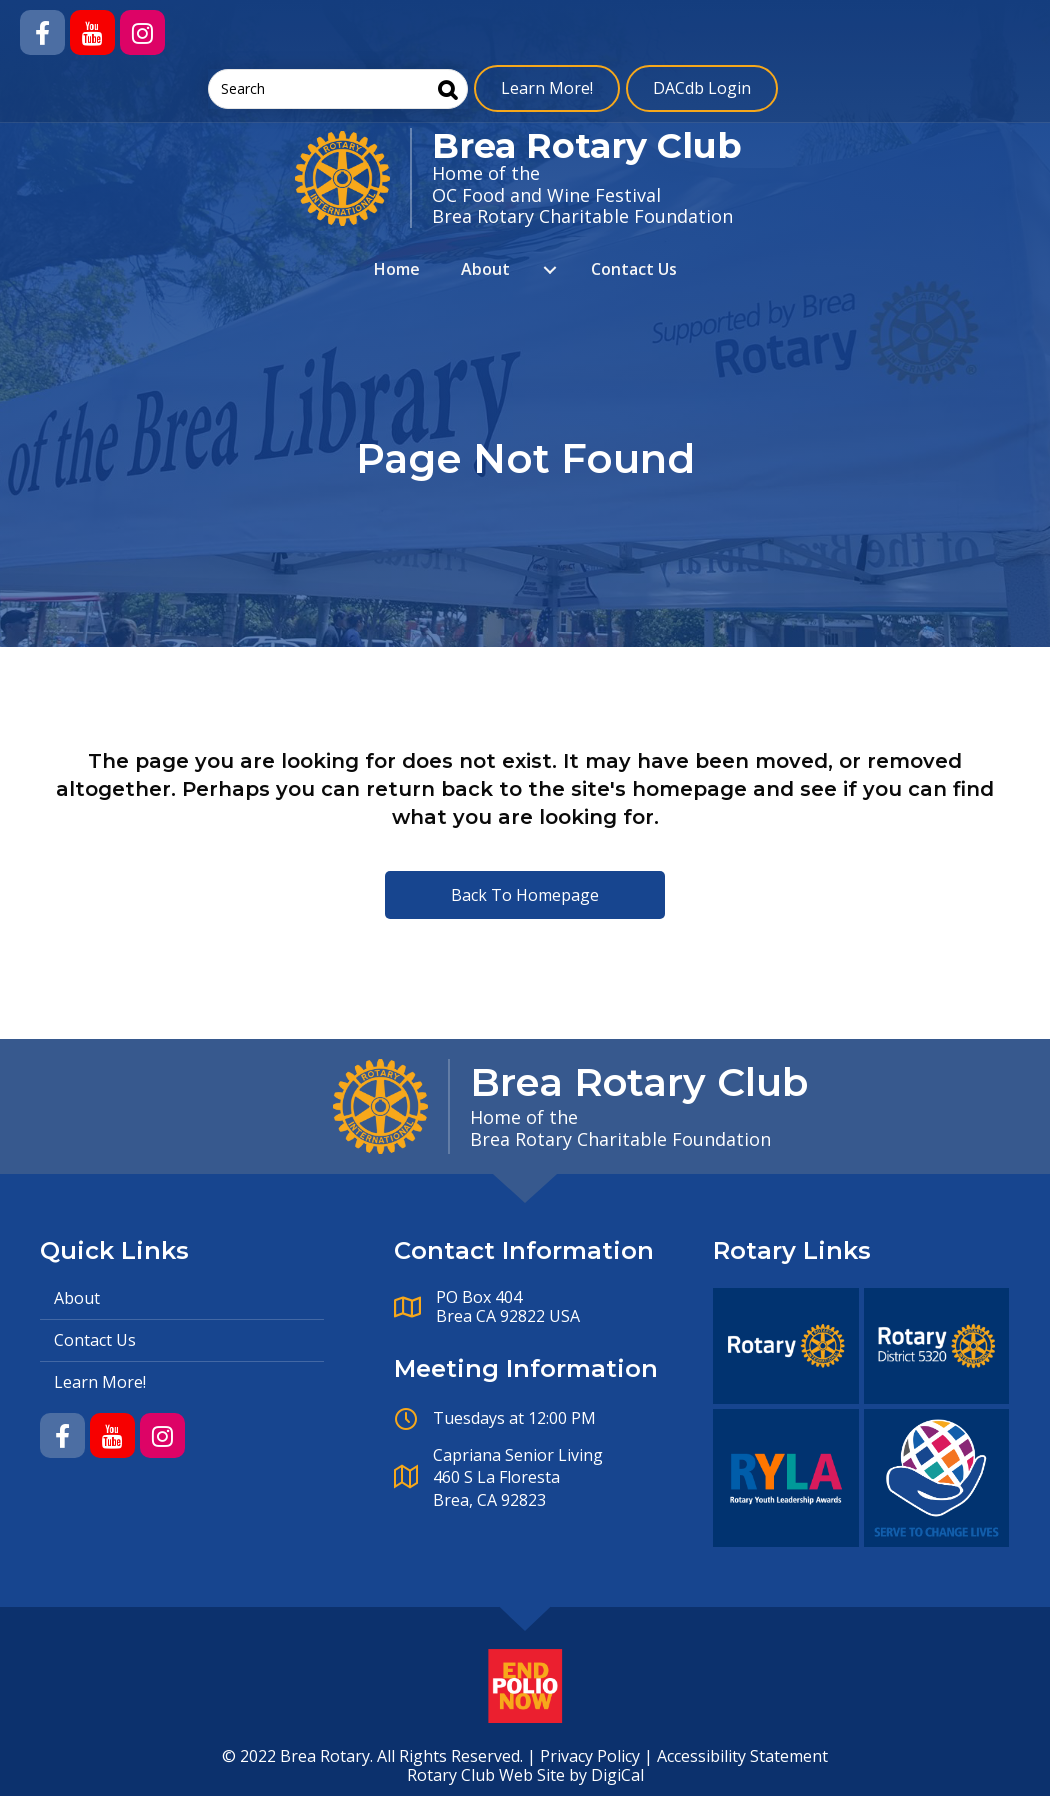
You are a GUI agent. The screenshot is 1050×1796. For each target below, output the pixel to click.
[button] (42, 32)
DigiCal (617, 1775)
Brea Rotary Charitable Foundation (582, 216)
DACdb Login (702, 88)
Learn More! (547, 88)
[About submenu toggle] (550, 269)
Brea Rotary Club (587, 145)
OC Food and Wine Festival (546, 195)
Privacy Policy (590, 1756)
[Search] (448, 89)
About (485, 269)
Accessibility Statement (742, 1756)
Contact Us (634, 269)
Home (397, 269)
